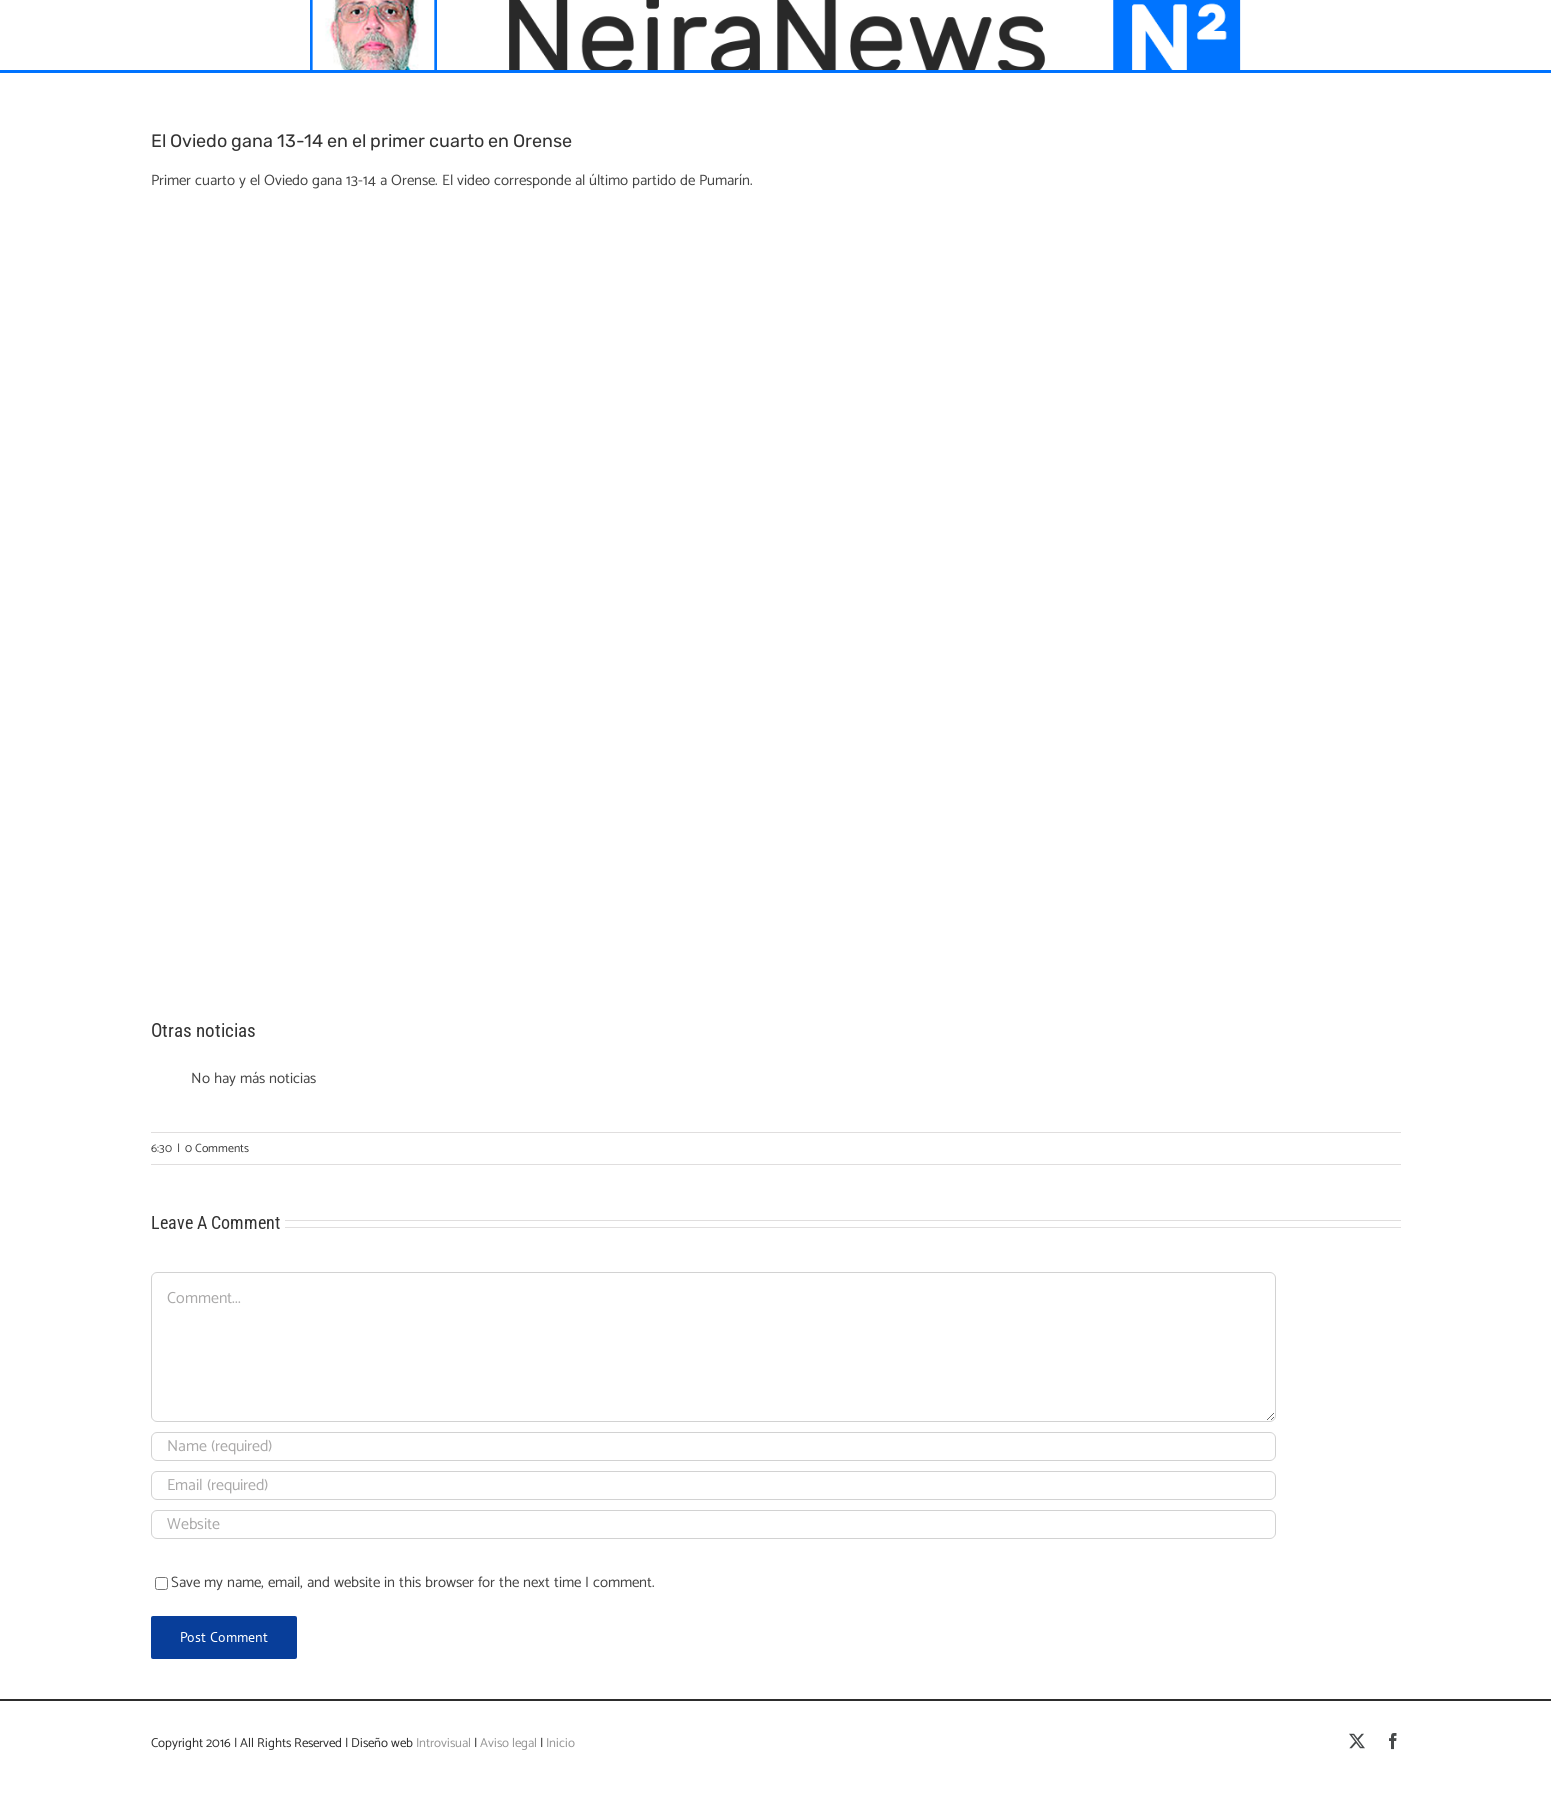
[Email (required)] (713, 1485)
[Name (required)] (713, 1446)
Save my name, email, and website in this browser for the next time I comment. (413, 1582)
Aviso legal (508, 1743)
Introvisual (442, 1743)
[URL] (713, 1524)
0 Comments (217, 1148)
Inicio (560, 1743)
